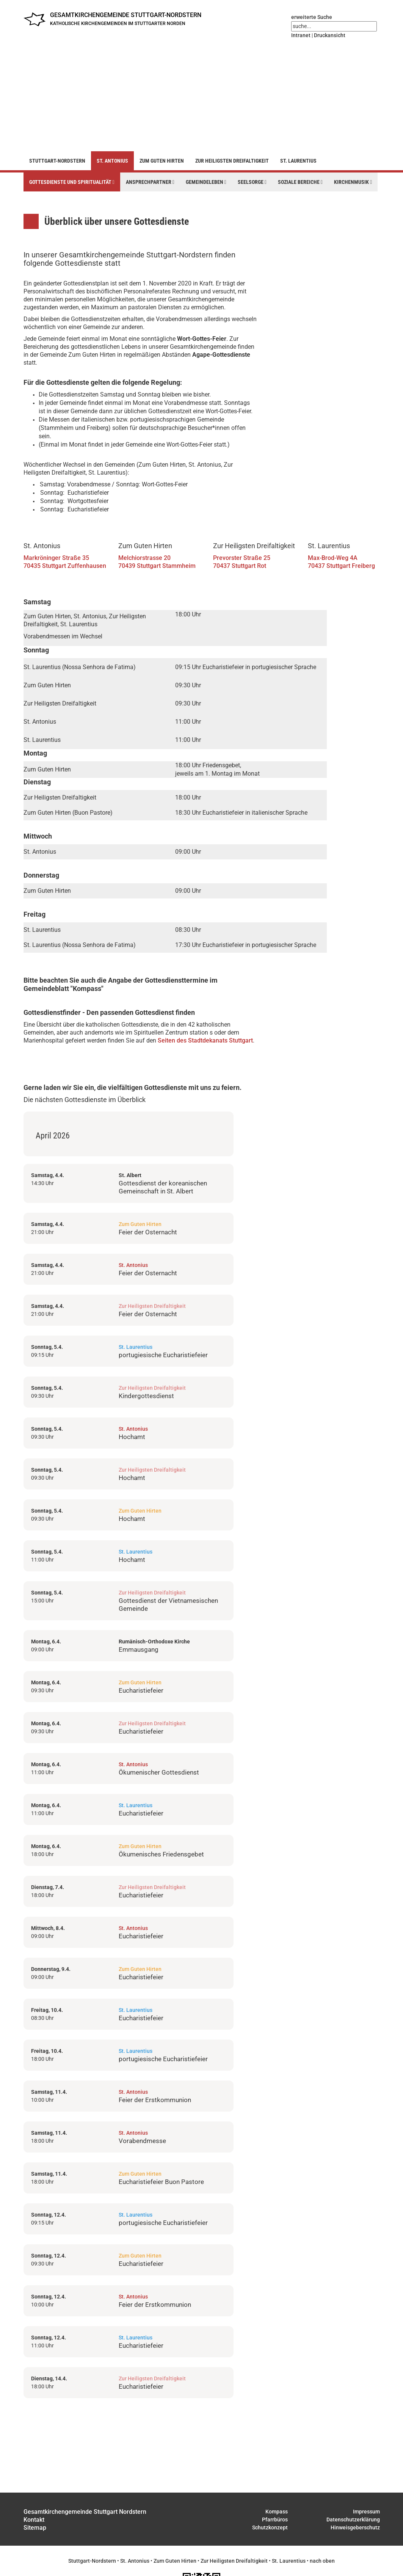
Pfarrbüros (275, 2519)
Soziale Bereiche (300, 182)
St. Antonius (112, 161)
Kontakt (34, 2519)
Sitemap (35, 2527)
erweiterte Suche (311, 17)
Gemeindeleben (206, 182)
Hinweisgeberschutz (355, 2527)
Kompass (276, 2512)
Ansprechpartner (150, 182)
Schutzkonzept (270, 2527)
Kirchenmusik (353, 182)
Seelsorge (252, 182)
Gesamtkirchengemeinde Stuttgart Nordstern (85, 2511)
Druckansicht (329, 35)
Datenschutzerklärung (353, 2519)
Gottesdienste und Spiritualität (71, 182)
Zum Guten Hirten (162, 161)
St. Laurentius (298, 161)
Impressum (366, 2512)
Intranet (300, 35)
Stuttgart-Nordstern (57, 161)
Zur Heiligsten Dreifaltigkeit (232, 161)
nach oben (322, 2561)
